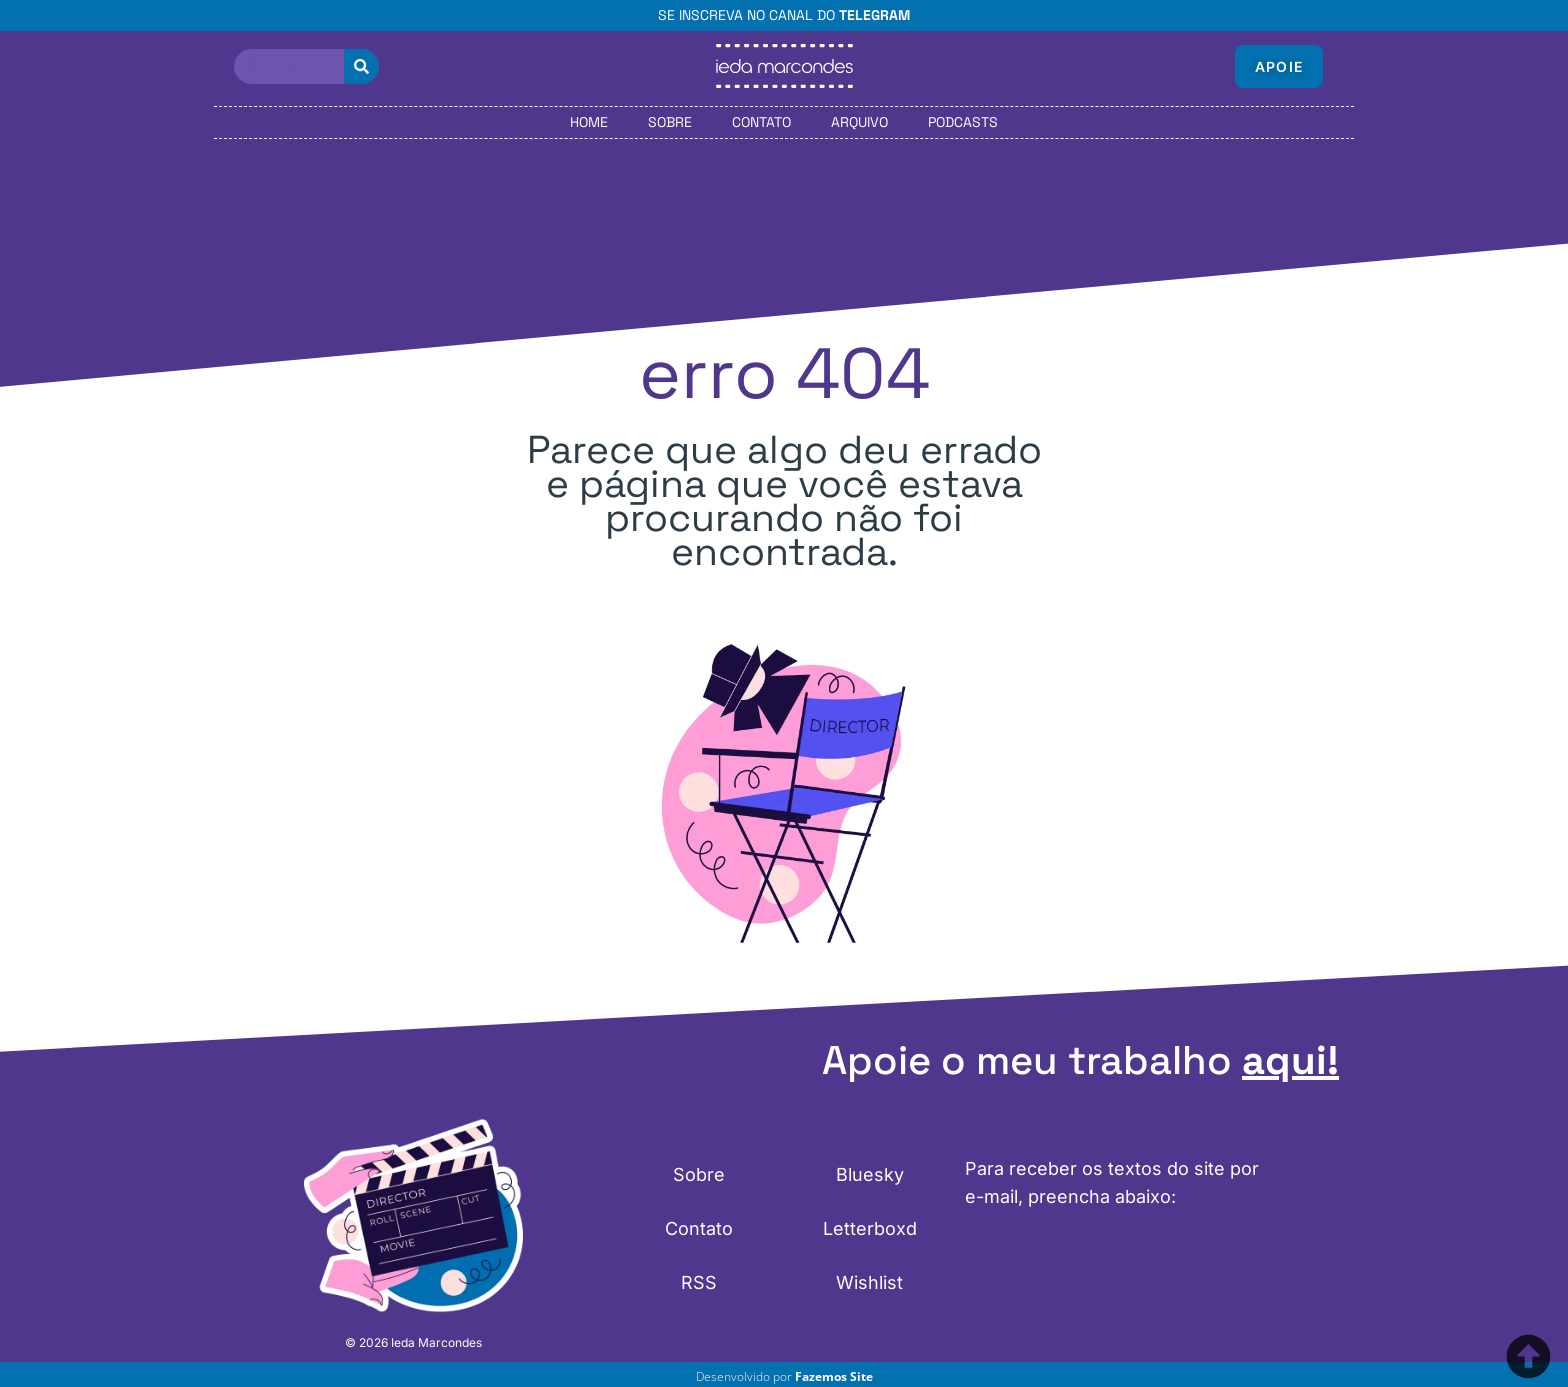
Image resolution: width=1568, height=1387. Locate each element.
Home (589, 122)
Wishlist (869, 1282)
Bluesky (870, 1174)
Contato (761, 122)
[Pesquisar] (361, 66)
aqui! (1290, 1060)
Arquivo (859, 122)
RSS (699, 1282)
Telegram (874, 15)
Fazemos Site (834, 1376)
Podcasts (963, 122)
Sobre (670, 122)
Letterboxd (870, 1228)
